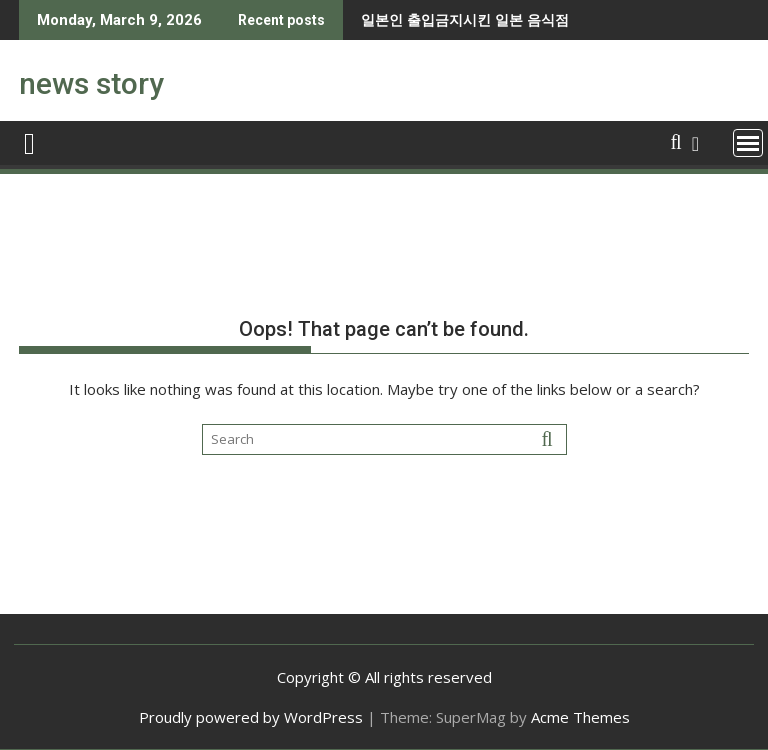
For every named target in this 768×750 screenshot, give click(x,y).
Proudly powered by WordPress (251, 717)
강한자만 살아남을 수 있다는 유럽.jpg (528, 19)
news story (91, 83)
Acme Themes (580, 717)
